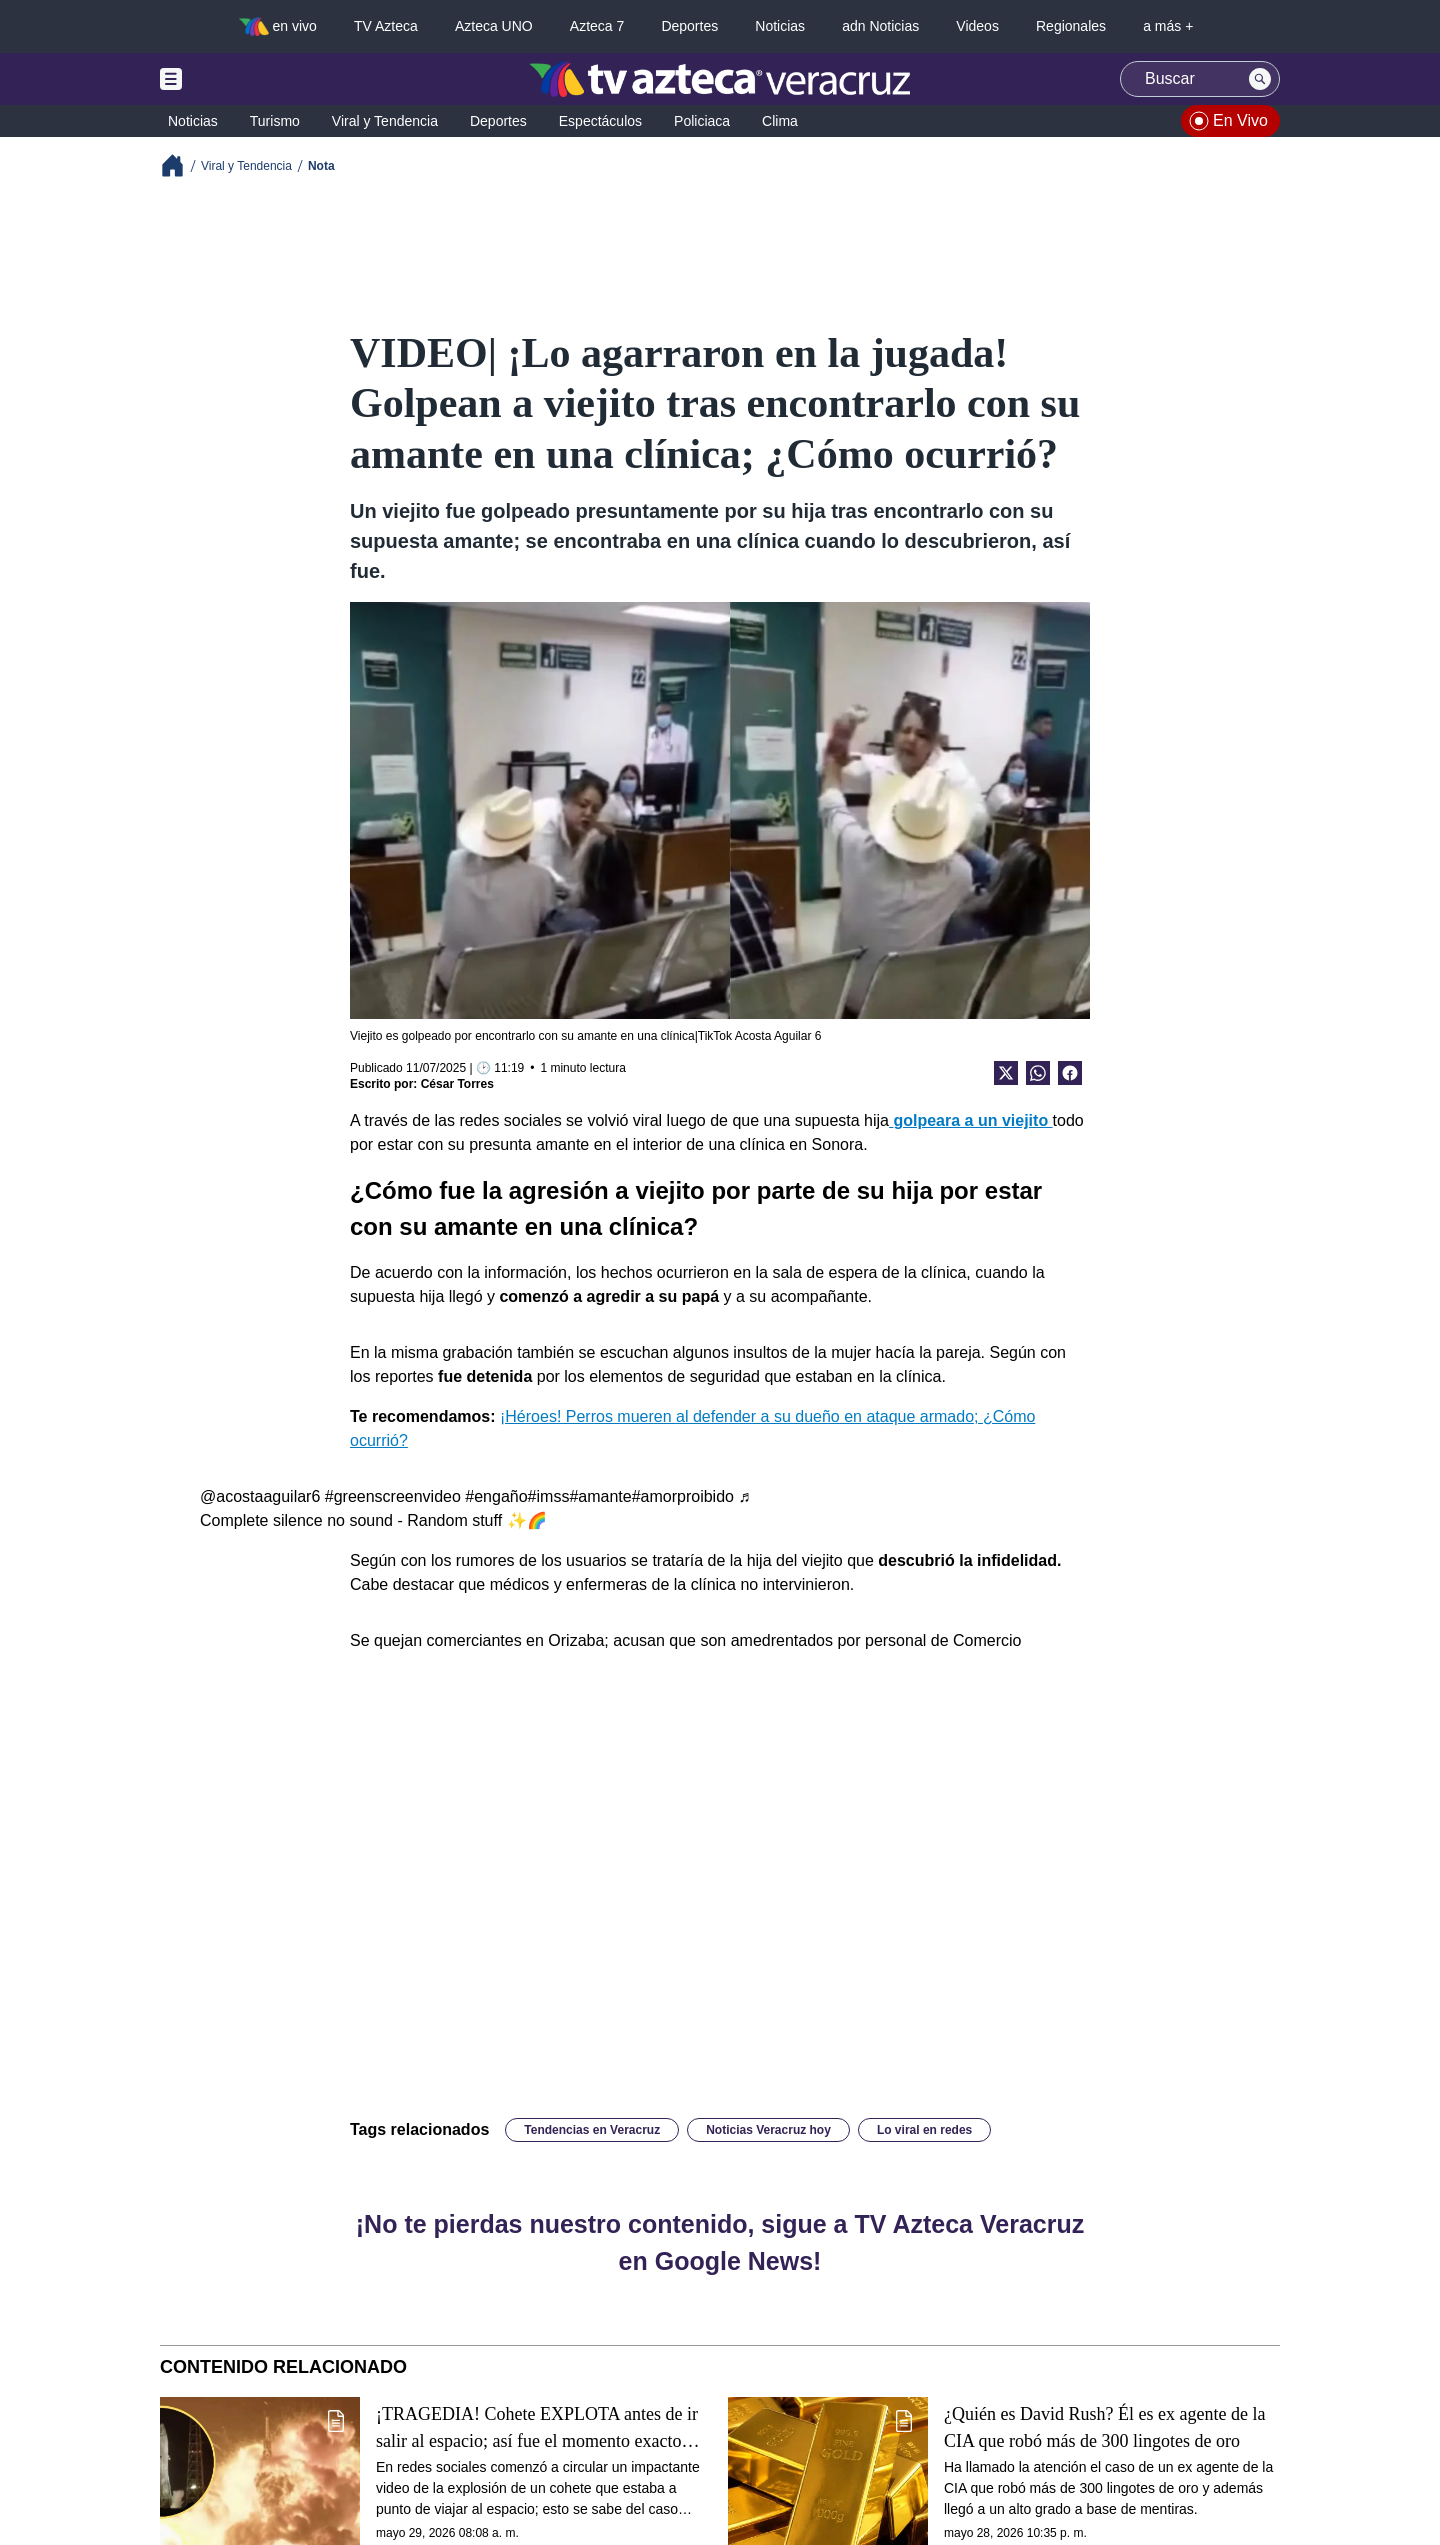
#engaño (496, 1496)
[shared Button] (1038, 1073)
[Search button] (1260, 79)
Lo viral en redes (924, 2130)
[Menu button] (240, 79)
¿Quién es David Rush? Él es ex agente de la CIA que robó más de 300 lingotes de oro (1104, 2427)
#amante (600, 1496)
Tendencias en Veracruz (592, 2130)
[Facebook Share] (1070, 1073)
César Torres (457, 1084)
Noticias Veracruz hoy (768, 2130)
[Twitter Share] (1006, 1073)
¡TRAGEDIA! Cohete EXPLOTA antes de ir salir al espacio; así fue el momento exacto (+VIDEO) (537, 2428)
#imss (549, 1496)
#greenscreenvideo (393, 1496)
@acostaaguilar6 (260, 1496)
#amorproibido (683, 1496)
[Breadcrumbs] (180, 165)
